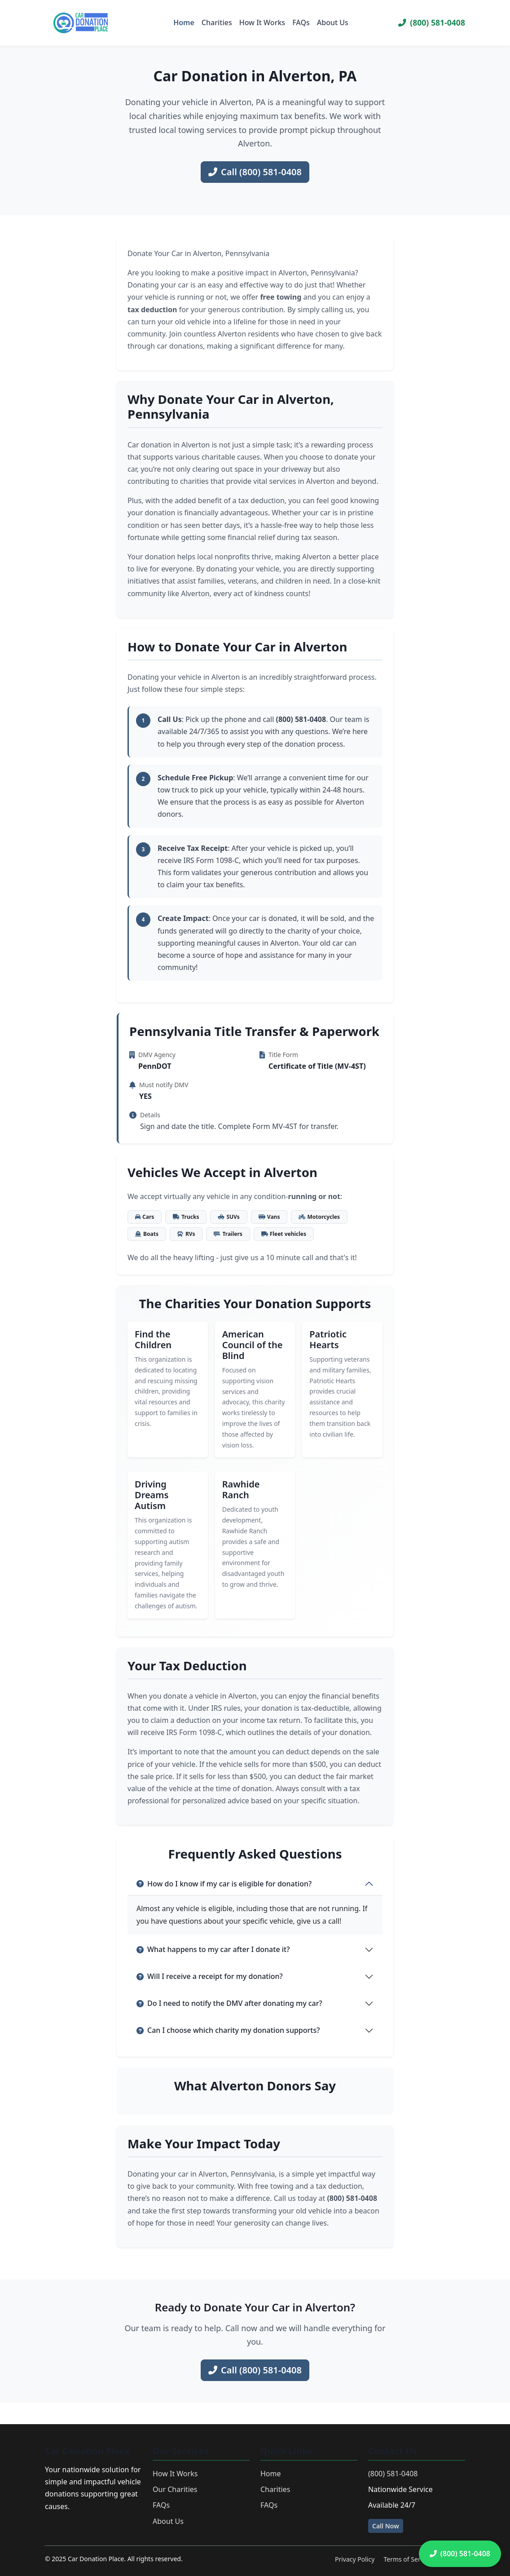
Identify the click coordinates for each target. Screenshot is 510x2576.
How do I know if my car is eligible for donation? (224, 1884)
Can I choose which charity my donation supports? (228, 2030)
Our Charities (175, 2489)
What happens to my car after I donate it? (213, 1949)
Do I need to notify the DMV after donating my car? (229, 2003)
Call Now (385, 2526)
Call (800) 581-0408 (255, 172)
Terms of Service (407, 2559)
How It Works (262, 22)
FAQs (301, 22)
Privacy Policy (354, 2559)
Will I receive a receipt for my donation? (209, 1976)
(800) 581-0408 (431, 22)
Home (183, 22)
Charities (217, 22)
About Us (332, 22)
